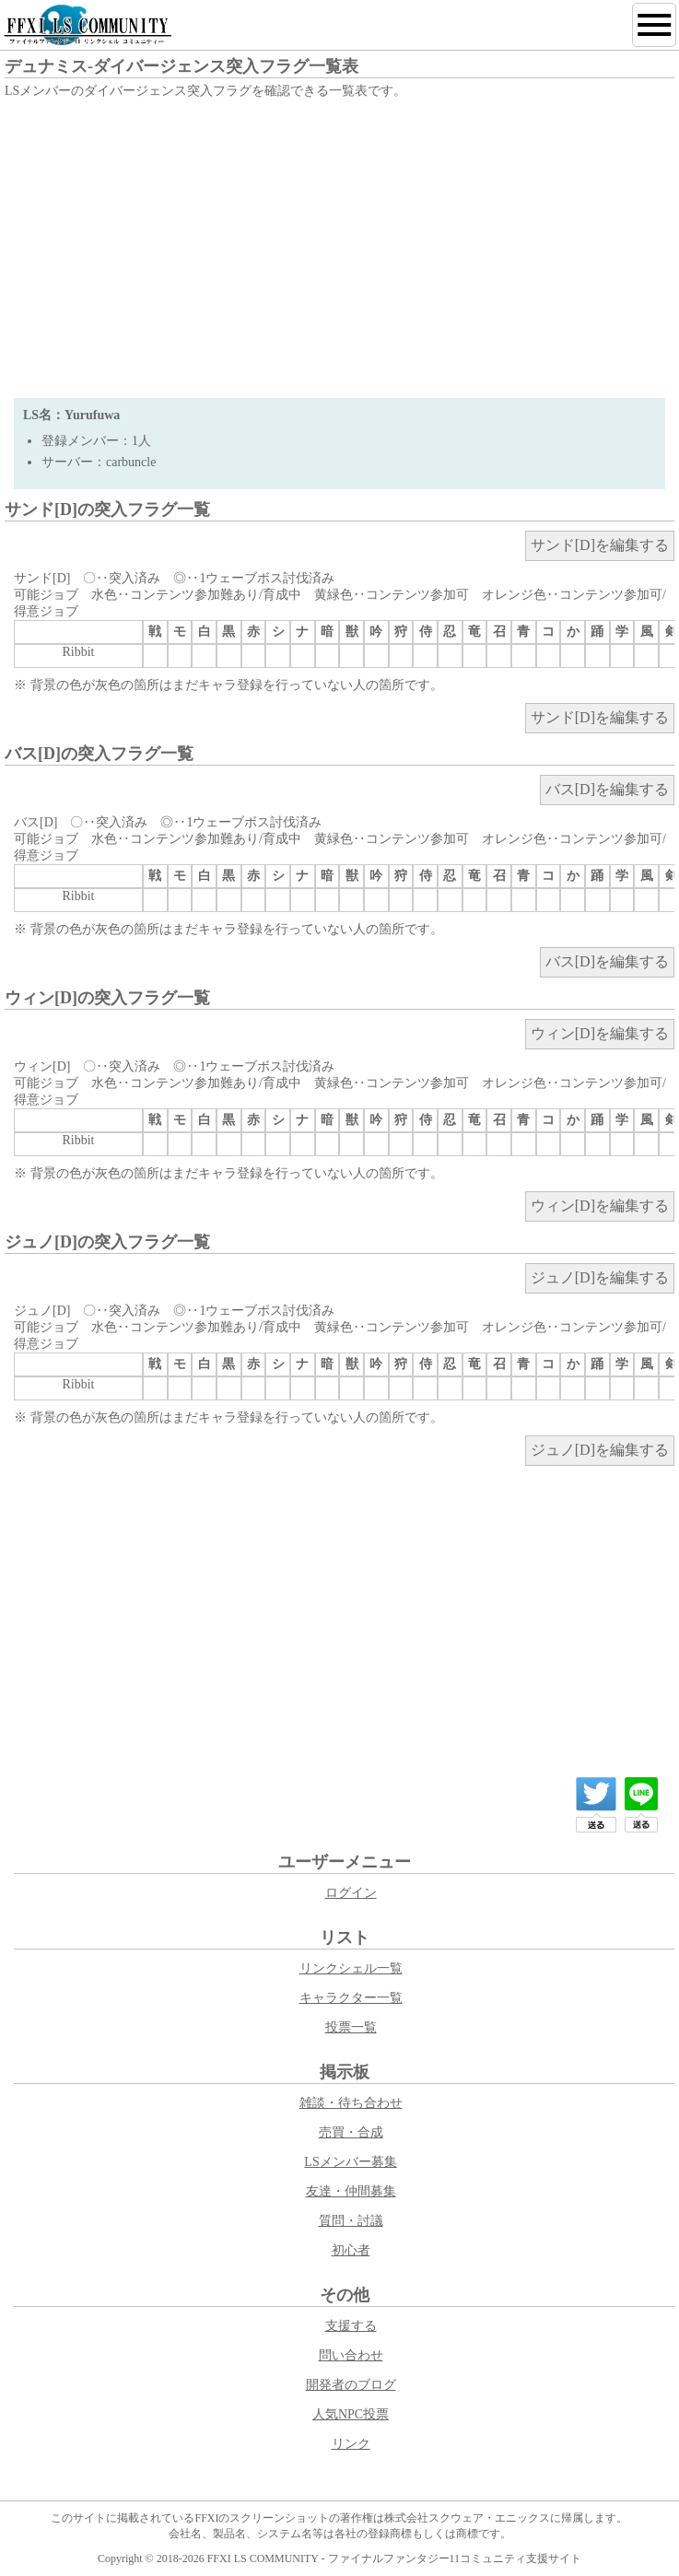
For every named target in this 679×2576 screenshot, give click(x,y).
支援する (351, 2326)
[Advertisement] (339, 241)
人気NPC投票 (350, 2414)
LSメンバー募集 (350, 2162)
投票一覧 (351, 2027)
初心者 (351, 2250)
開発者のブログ (351, 2385)
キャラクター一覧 (351, 1998)
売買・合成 (351, 2132)
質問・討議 (351, 2221)
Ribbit (78, 652)
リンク (351, 2444)
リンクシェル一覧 (351, 1968)
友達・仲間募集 (351, 2191)
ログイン (351, 1893)
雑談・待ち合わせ (351, 2103)
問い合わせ (351, 2355)
